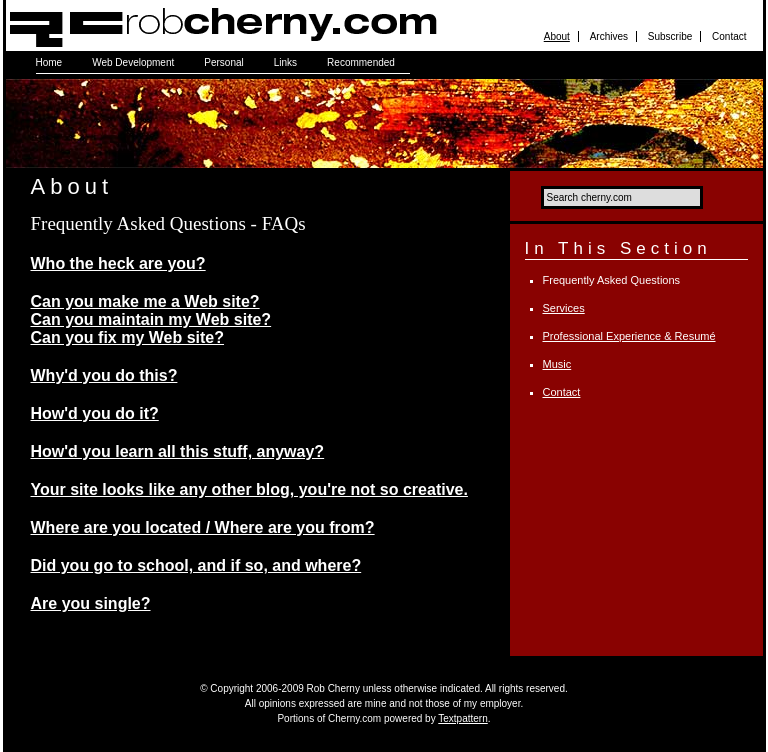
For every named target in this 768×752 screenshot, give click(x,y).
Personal (223, 62)
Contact (729, 36)
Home (49, 62)
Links (285, 62)
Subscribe (670, 36)
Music (557, 364)
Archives (609, 36)
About (557, 36)
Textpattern (462, 718)
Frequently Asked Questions (612, 280)
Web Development (133, 62)
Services (564, 308)
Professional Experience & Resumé (629, 336)
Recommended (361, 62)
